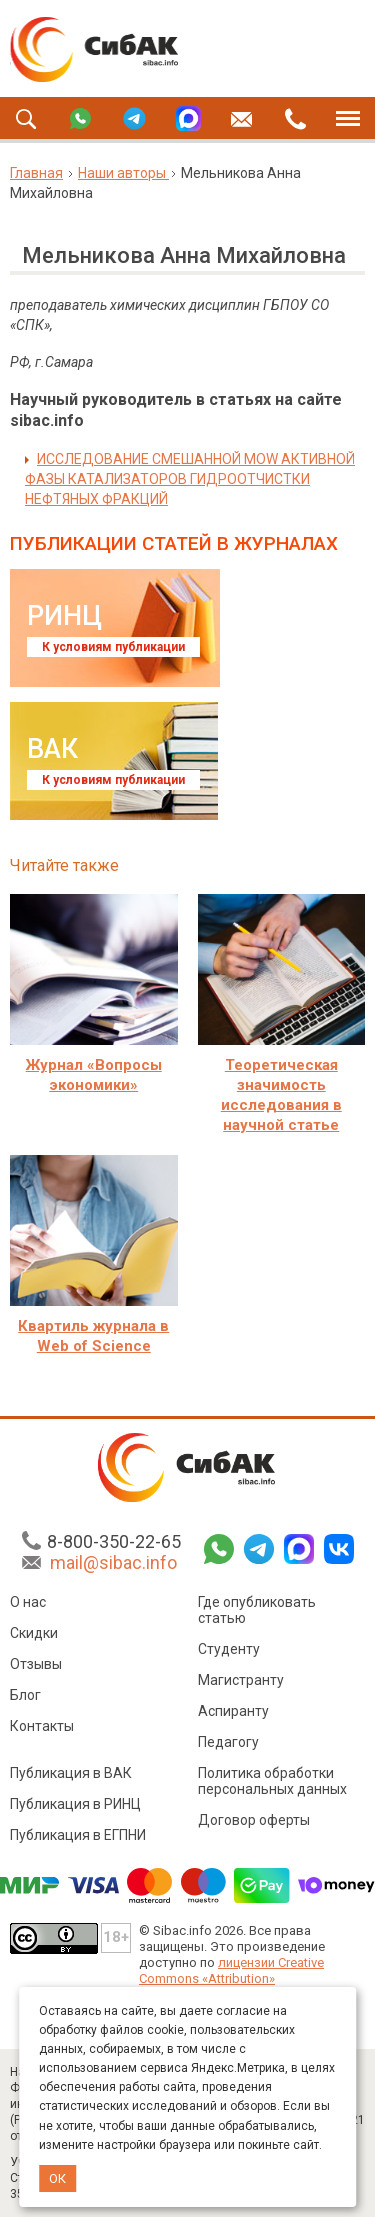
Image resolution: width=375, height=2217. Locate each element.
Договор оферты (254, 1820)
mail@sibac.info (113, 1562)
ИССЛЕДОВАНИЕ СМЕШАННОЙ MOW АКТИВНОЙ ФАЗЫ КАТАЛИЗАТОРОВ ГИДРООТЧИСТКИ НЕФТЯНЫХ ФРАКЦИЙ (190, 479)
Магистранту (241, 1680)
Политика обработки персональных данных (272, 1781)
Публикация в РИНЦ (75, 1804)
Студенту (229, 1649)
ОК (57, 2178)
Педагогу (228, 1742)
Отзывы (36, 1664)
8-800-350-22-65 (114, 1541)
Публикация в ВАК (71, 1773)
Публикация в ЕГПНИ (78, 1835)
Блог (25, 1695)
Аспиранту (233, 1711)
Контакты (42, 1726)
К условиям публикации (113, 647)
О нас (28, 1602)
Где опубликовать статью (257, 1610)
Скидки (34, 1633)
